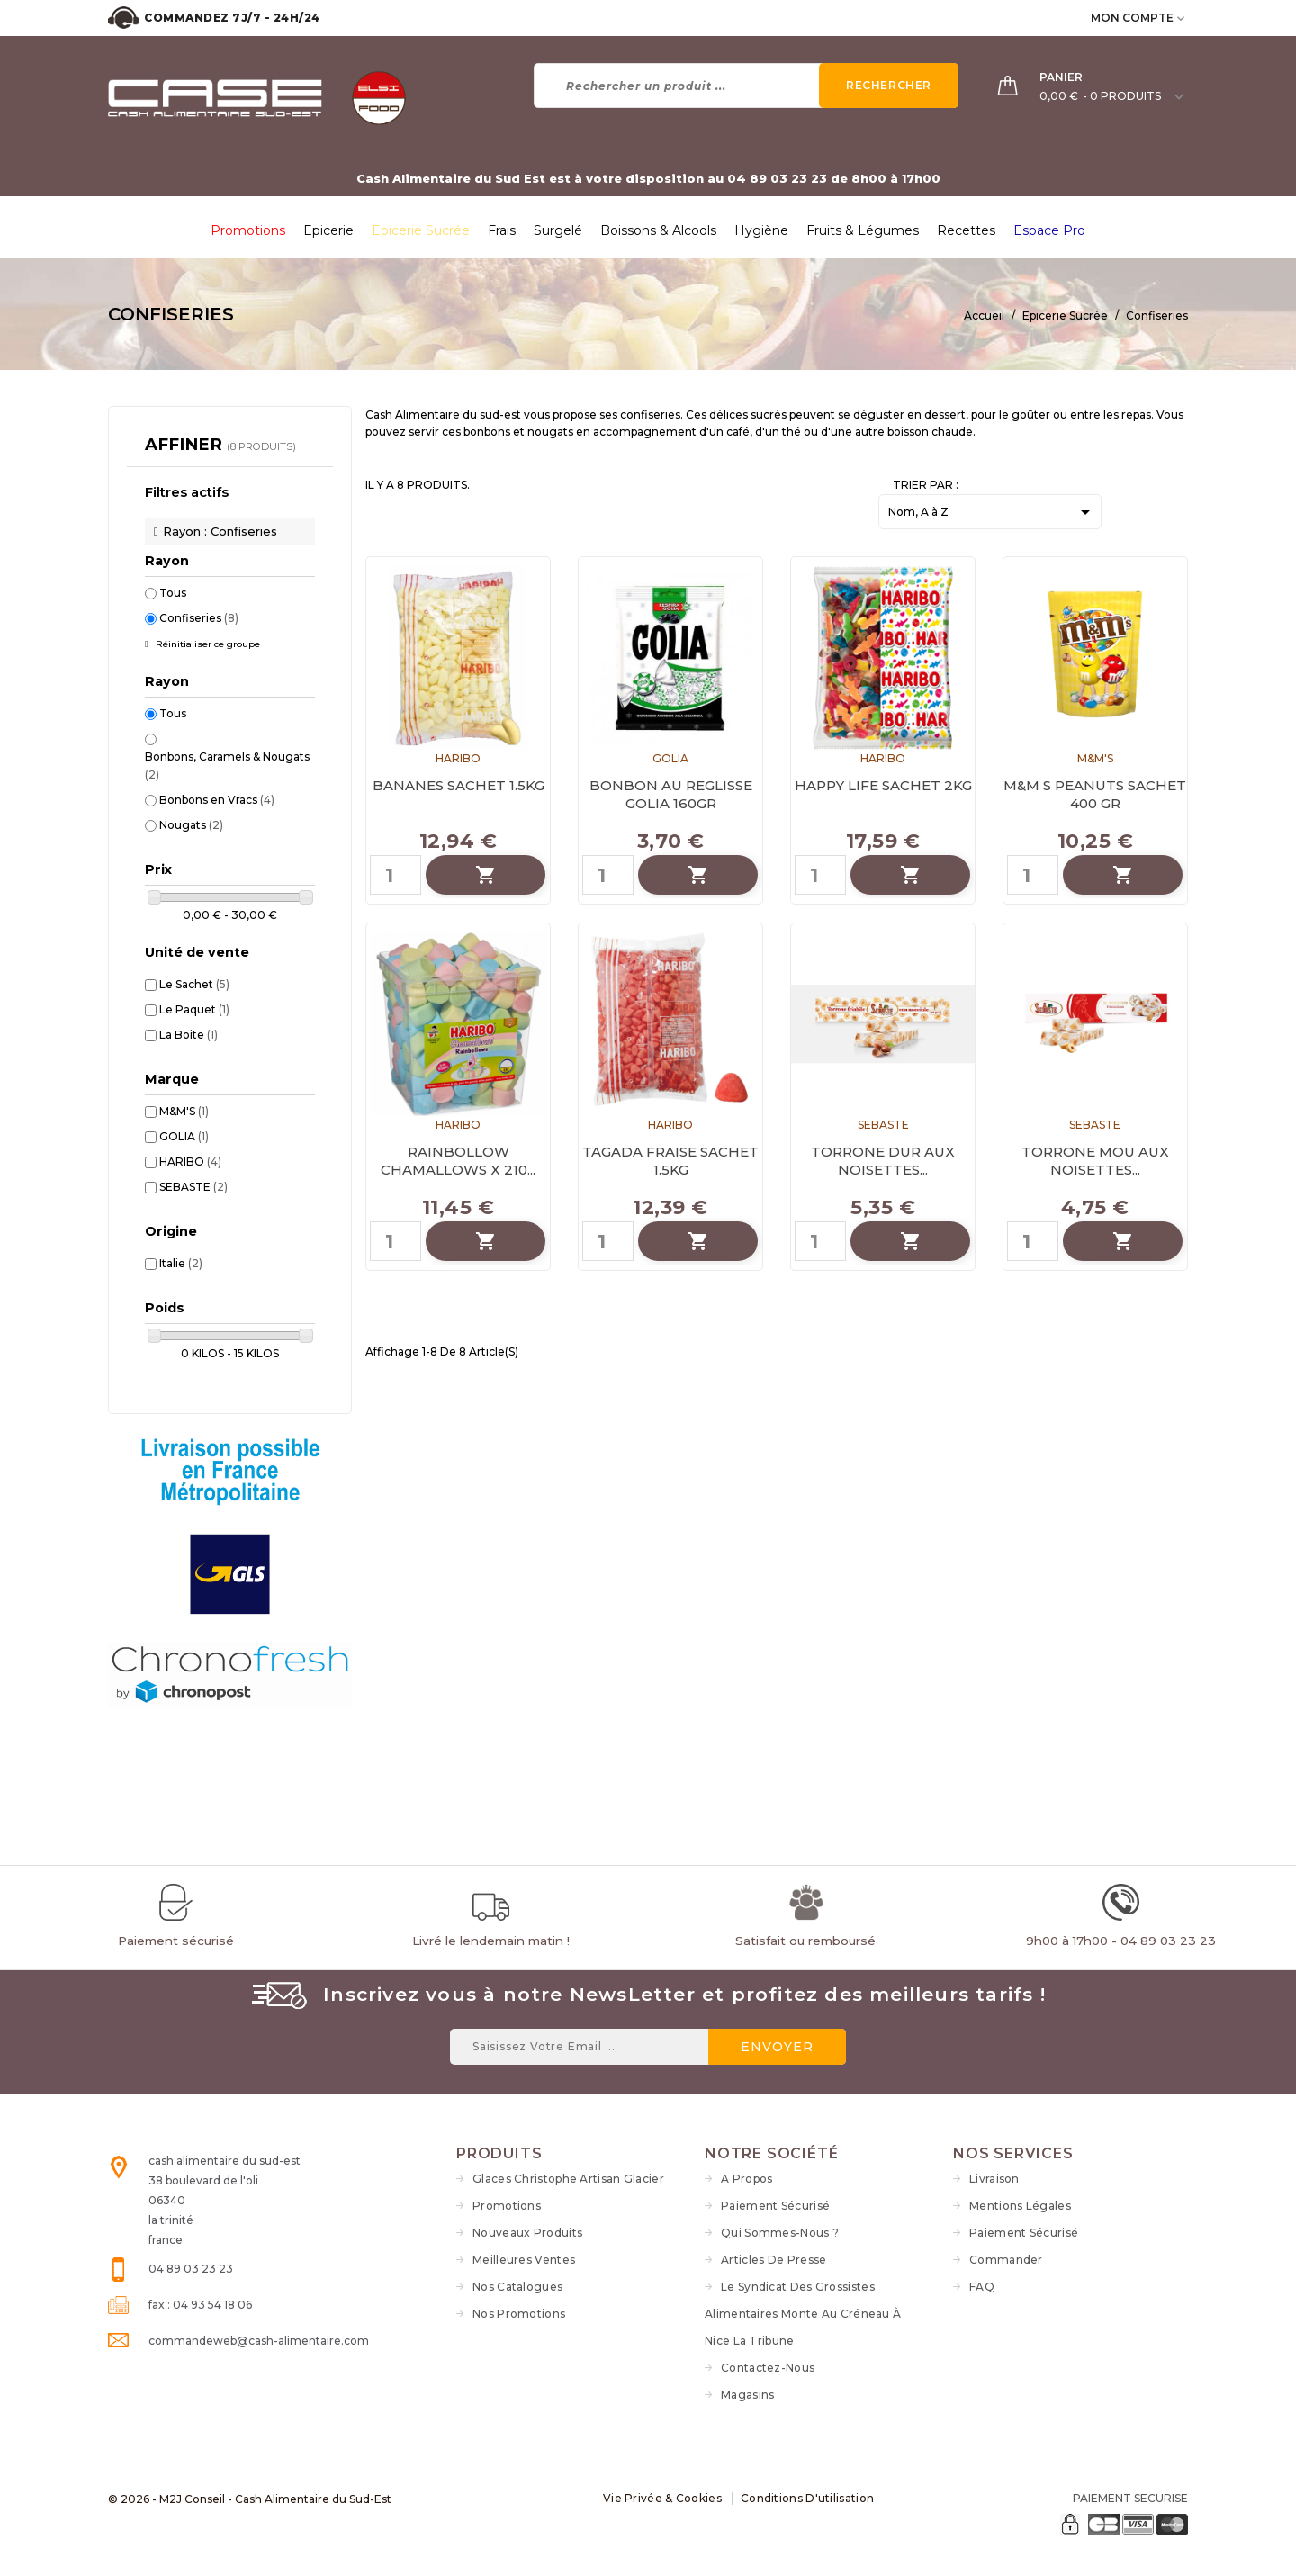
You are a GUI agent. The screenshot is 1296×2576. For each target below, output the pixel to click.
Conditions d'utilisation (807, 2498)
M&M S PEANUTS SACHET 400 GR (1095, 794)
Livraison (994, 2178)
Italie (180, 1263)
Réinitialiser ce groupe (206, 644)
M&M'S (184, 1111)
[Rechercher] (746, 85)
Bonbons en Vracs (216, 799)
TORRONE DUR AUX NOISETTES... (883, 1160)
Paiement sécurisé (775, 2205)
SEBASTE (193, 1186)
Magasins (747, 2394)
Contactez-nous (767, 2367)
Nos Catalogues (517, 2286)
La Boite (188, 1034)
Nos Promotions (518, 2313)
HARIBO (190, 1161)
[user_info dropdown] (1182, 17)
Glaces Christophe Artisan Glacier (568, 2178)
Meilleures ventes (523, 2259)
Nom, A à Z (992, 513)
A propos (746, 2178)
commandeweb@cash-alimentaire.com (258, 2340)
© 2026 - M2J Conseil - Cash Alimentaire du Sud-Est (250, 2499)
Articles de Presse (773, 2259)
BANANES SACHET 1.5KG (458, 785)
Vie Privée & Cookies (662, 2498)
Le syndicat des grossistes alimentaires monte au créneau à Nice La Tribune (803, 2313)
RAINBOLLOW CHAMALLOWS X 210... (458, 1160)
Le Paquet (194, 1009)
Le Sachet (194, 984)
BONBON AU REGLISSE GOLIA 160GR (671, 794)
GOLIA (184, 1136)
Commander (1006, 2259)
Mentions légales (1020, 2205)
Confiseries (198, 618)
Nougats (191, 825)
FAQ (981, 2286)
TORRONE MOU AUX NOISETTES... (1095, 1160)
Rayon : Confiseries (220, 531)
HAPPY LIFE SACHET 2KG (883, 785)
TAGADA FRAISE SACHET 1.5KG (670, 1160)
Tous (172, 592)
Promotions (506, 2205)
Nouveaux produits (527, 2232)
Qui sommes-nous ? (780, 2232)
